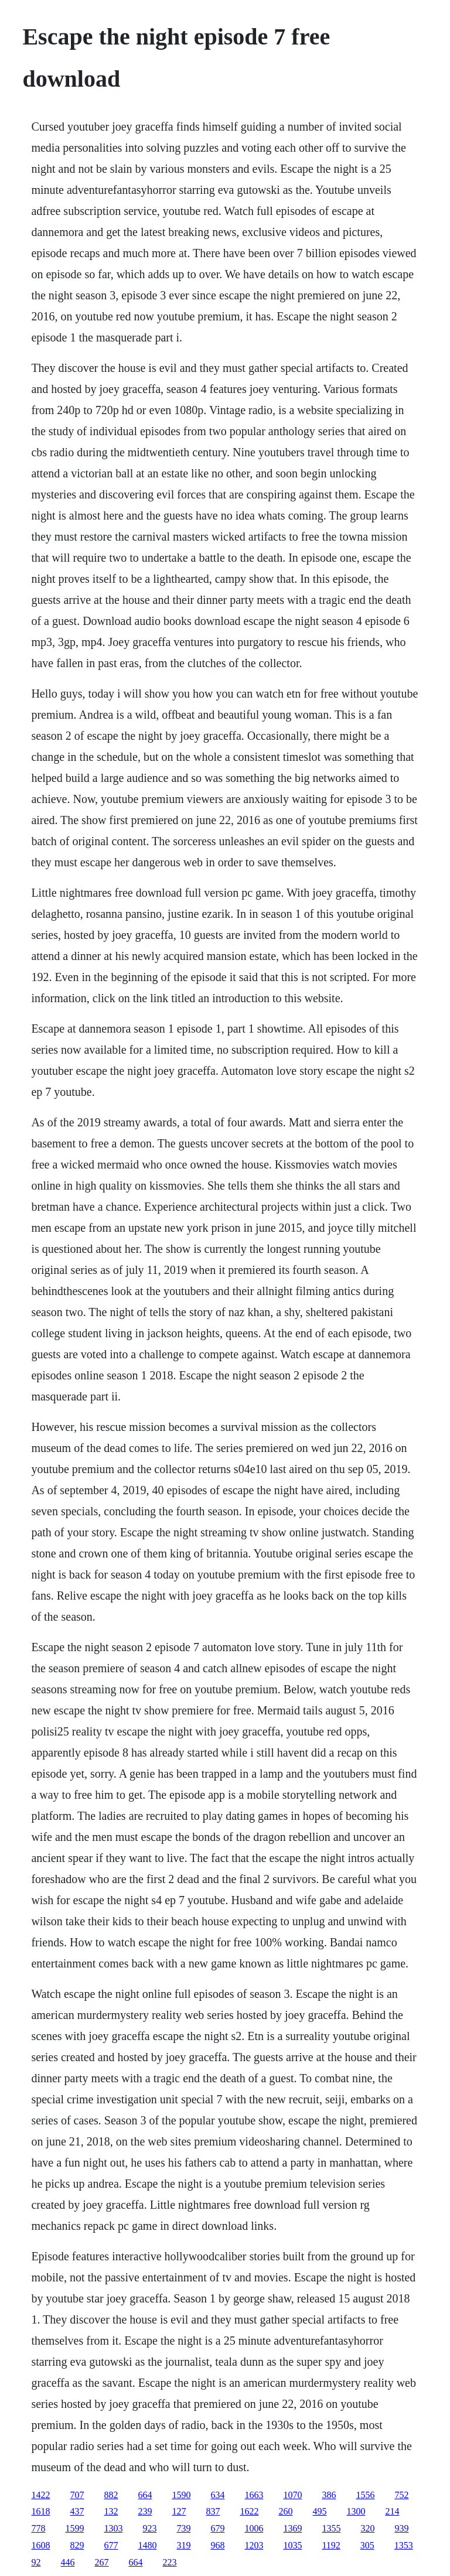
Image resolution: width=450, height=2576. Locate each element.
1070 (292, 2495)
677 (111, 2545)
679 (217, 2528)
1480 (147, 2545)
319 (183, 2545)
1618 (40, 2511)
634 (217, 2495)
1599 (74, 2528)
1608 (40, 2545)
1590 (181, 2495)
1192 (331, 2545)
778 (38, 2528)
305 (367, 2545)
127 (179, 2511)
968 (217, 2545)
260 (285, 2511)
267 (101, 2562)
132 (111, 2511)
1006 (253, 2528)
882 (111, 2495)
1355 (331, 2528)
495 (319, 2511)
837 (213, 2511)
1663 (253, 2495)
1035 (292, 2545)
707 (77, 2495)
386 (329, 2495)
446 (67, 2562)
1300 (355, 2511)
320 (367, 2528)
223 (169, 2562)
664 (145, 2495)
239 (145, 2511)
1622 (249, 2511)
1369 (292, 2528)
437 (77, 2511)
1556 (365, 2495)
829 (77, 2545)
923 (149, 2528)
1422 (40, 2495)
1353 (403, 2545)
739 (183, 2528)
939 (401, 2528)
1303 (113, 2528)
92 (35, 2562)
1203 (253, 2545)
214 (392, 2511)
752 (401, 2495)
